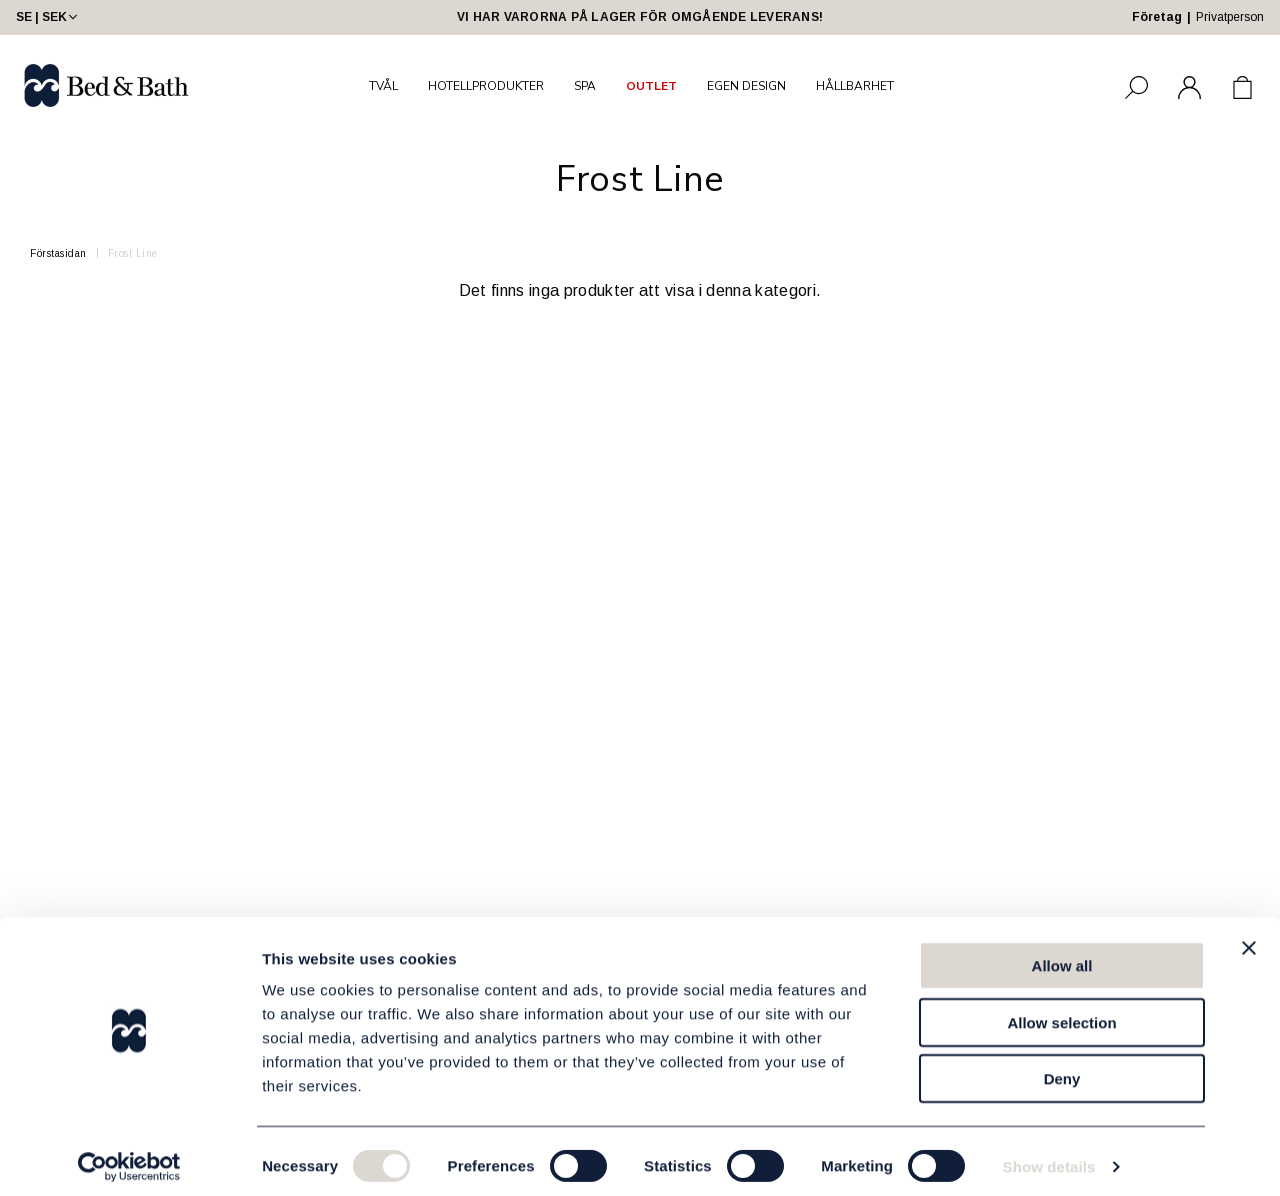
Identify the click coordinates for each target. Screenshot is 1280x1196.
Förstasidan (58, 253)
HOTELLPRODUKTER (486, 86)
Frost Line (133, 253)
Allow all (1062, 955)
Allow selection (1061, 1012)
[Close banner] (1249, 938)
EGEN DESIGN (746, 86)
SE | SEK (48, 17)
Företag (1157, 17)
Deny (1062, 1068)
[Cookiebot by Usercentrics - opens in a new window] (129, 1157)
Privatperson (1230, 17)
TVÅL (383, 86)
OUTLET (651, 86)
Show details (1049, 1156)
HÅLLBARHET (855, 86)
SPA (585, 86)
